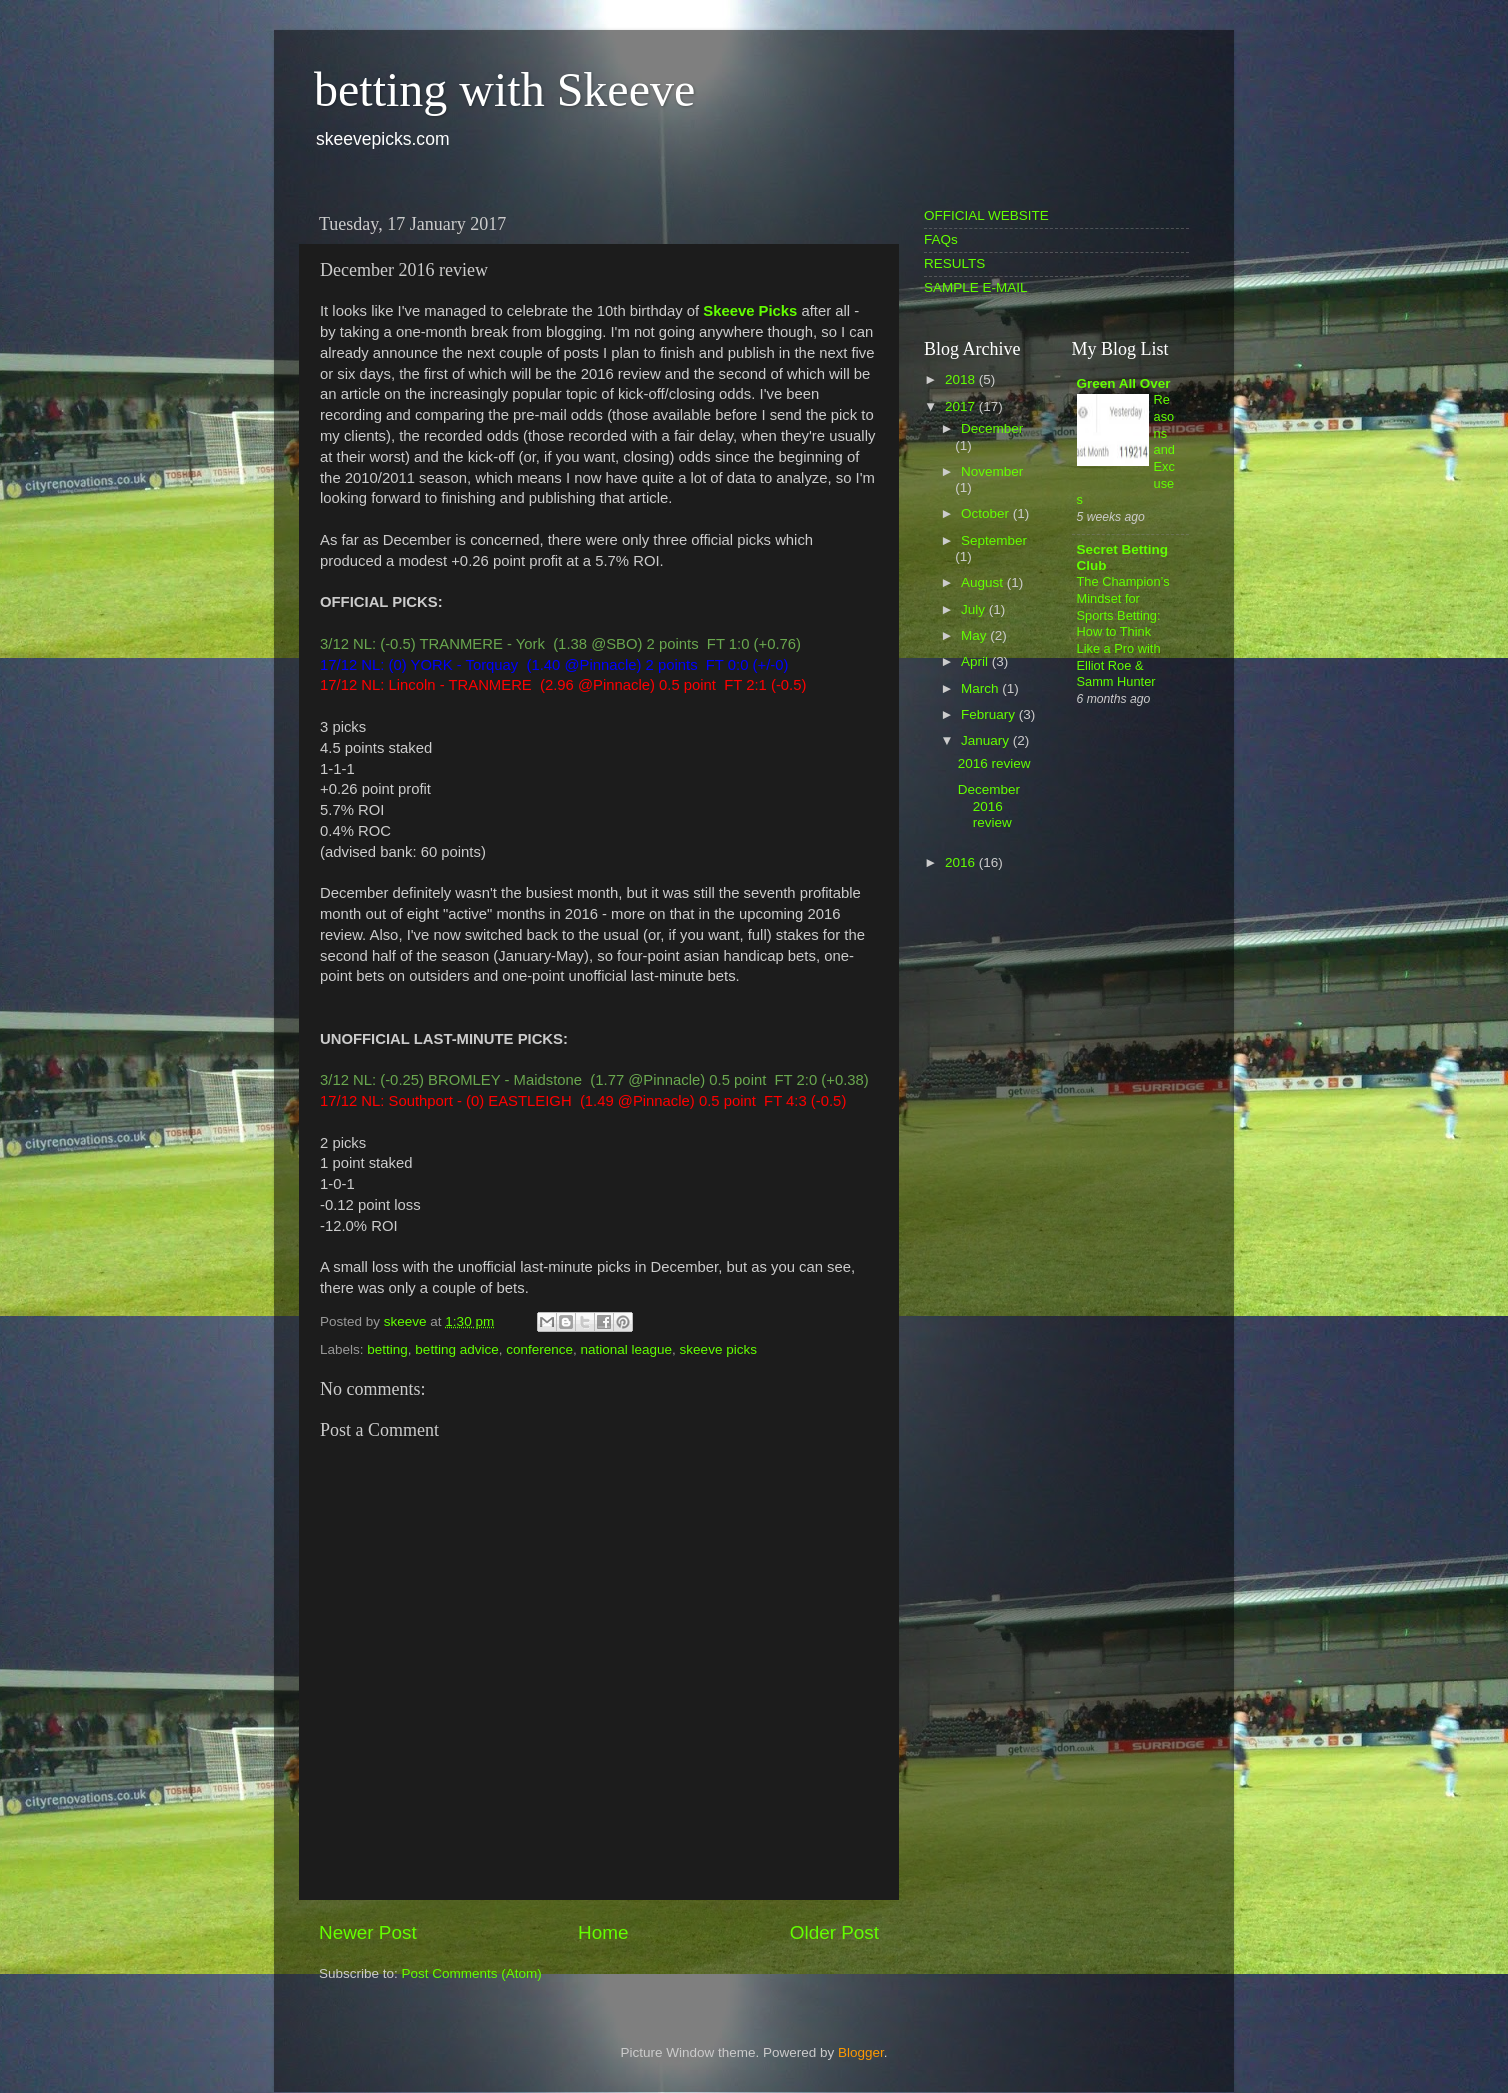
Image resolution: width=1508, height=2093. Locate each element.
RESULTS (954, 263)
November (992, 471)
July (975, 609)
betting (387, 1349)
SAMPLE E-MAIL (976, 287)
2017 (962, 406)
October (987, 513)
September (994, 540)
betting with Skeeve (504, 89)
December (992, 428)
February (990, 714)
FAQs (941, 239)
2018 (962, 379)
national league (627, 1349)
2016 (962, 862)
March (981, 688)
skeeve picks (718, 1349)
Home (603, 1932)
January (987, 740)
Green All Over (1124, 383)
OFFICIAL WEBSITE (986, 215)
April (976, 661)
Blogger (861, 2052)
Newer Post (368, 1932)
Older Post (834, 1932)
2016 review (994, 763)
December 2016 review (989, 805)
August (984, 582)
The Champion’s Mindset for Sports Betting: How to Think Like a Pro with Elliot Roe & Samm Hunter (1123, 631)
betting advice (456, 1349)
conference (539, 1349)
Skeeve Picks (750, 311)
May (975, 635)
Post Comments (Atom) (472, 1973)
